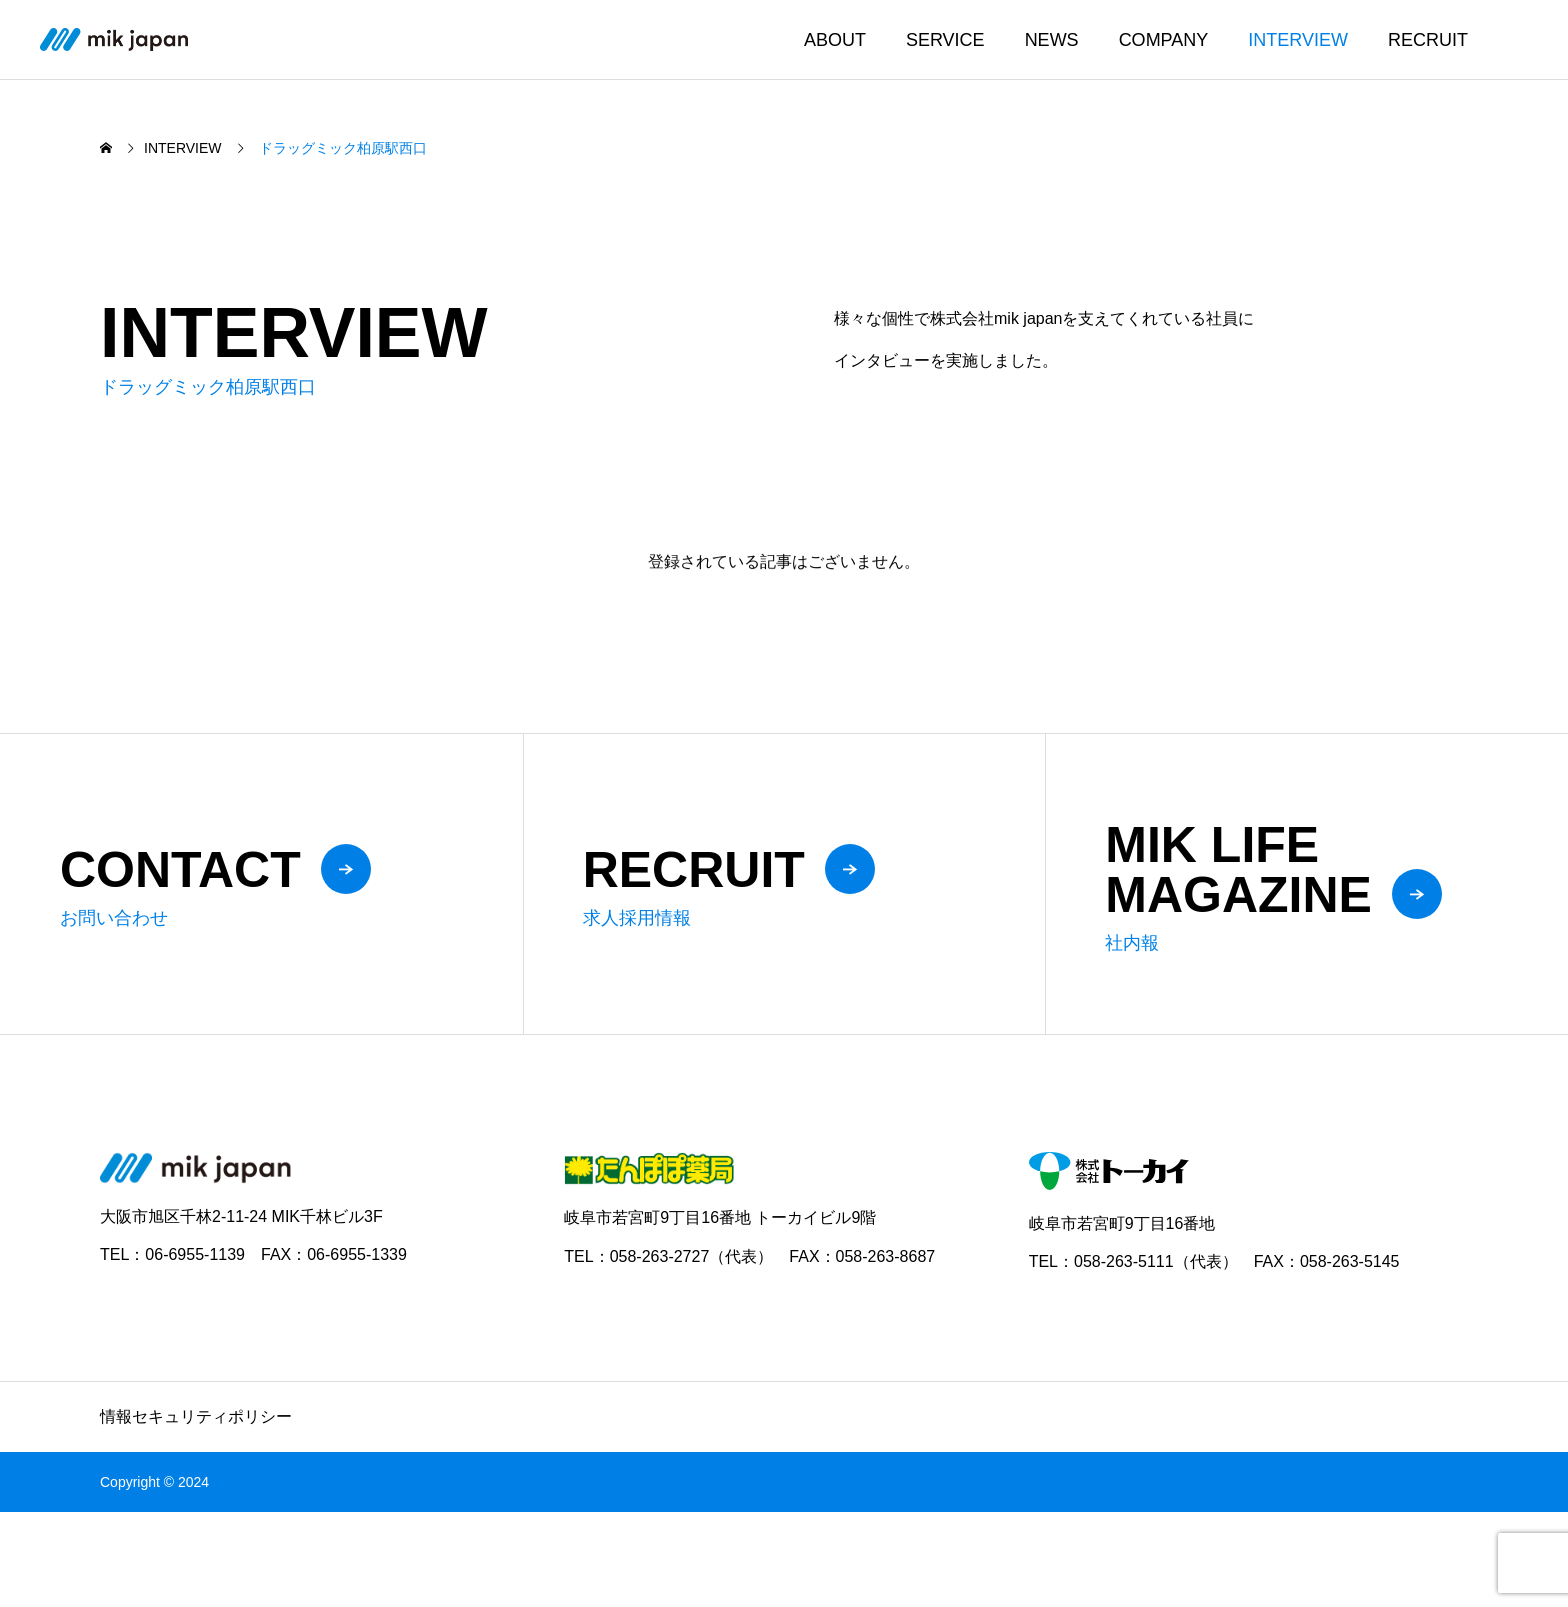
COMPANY (1164, 40)
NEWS (1052, 40)
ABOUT (835, 40)
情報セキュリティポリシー (196, 1416)
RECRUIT (1428, 40)
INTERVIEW (1298, 40)
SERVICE (945, 40)
